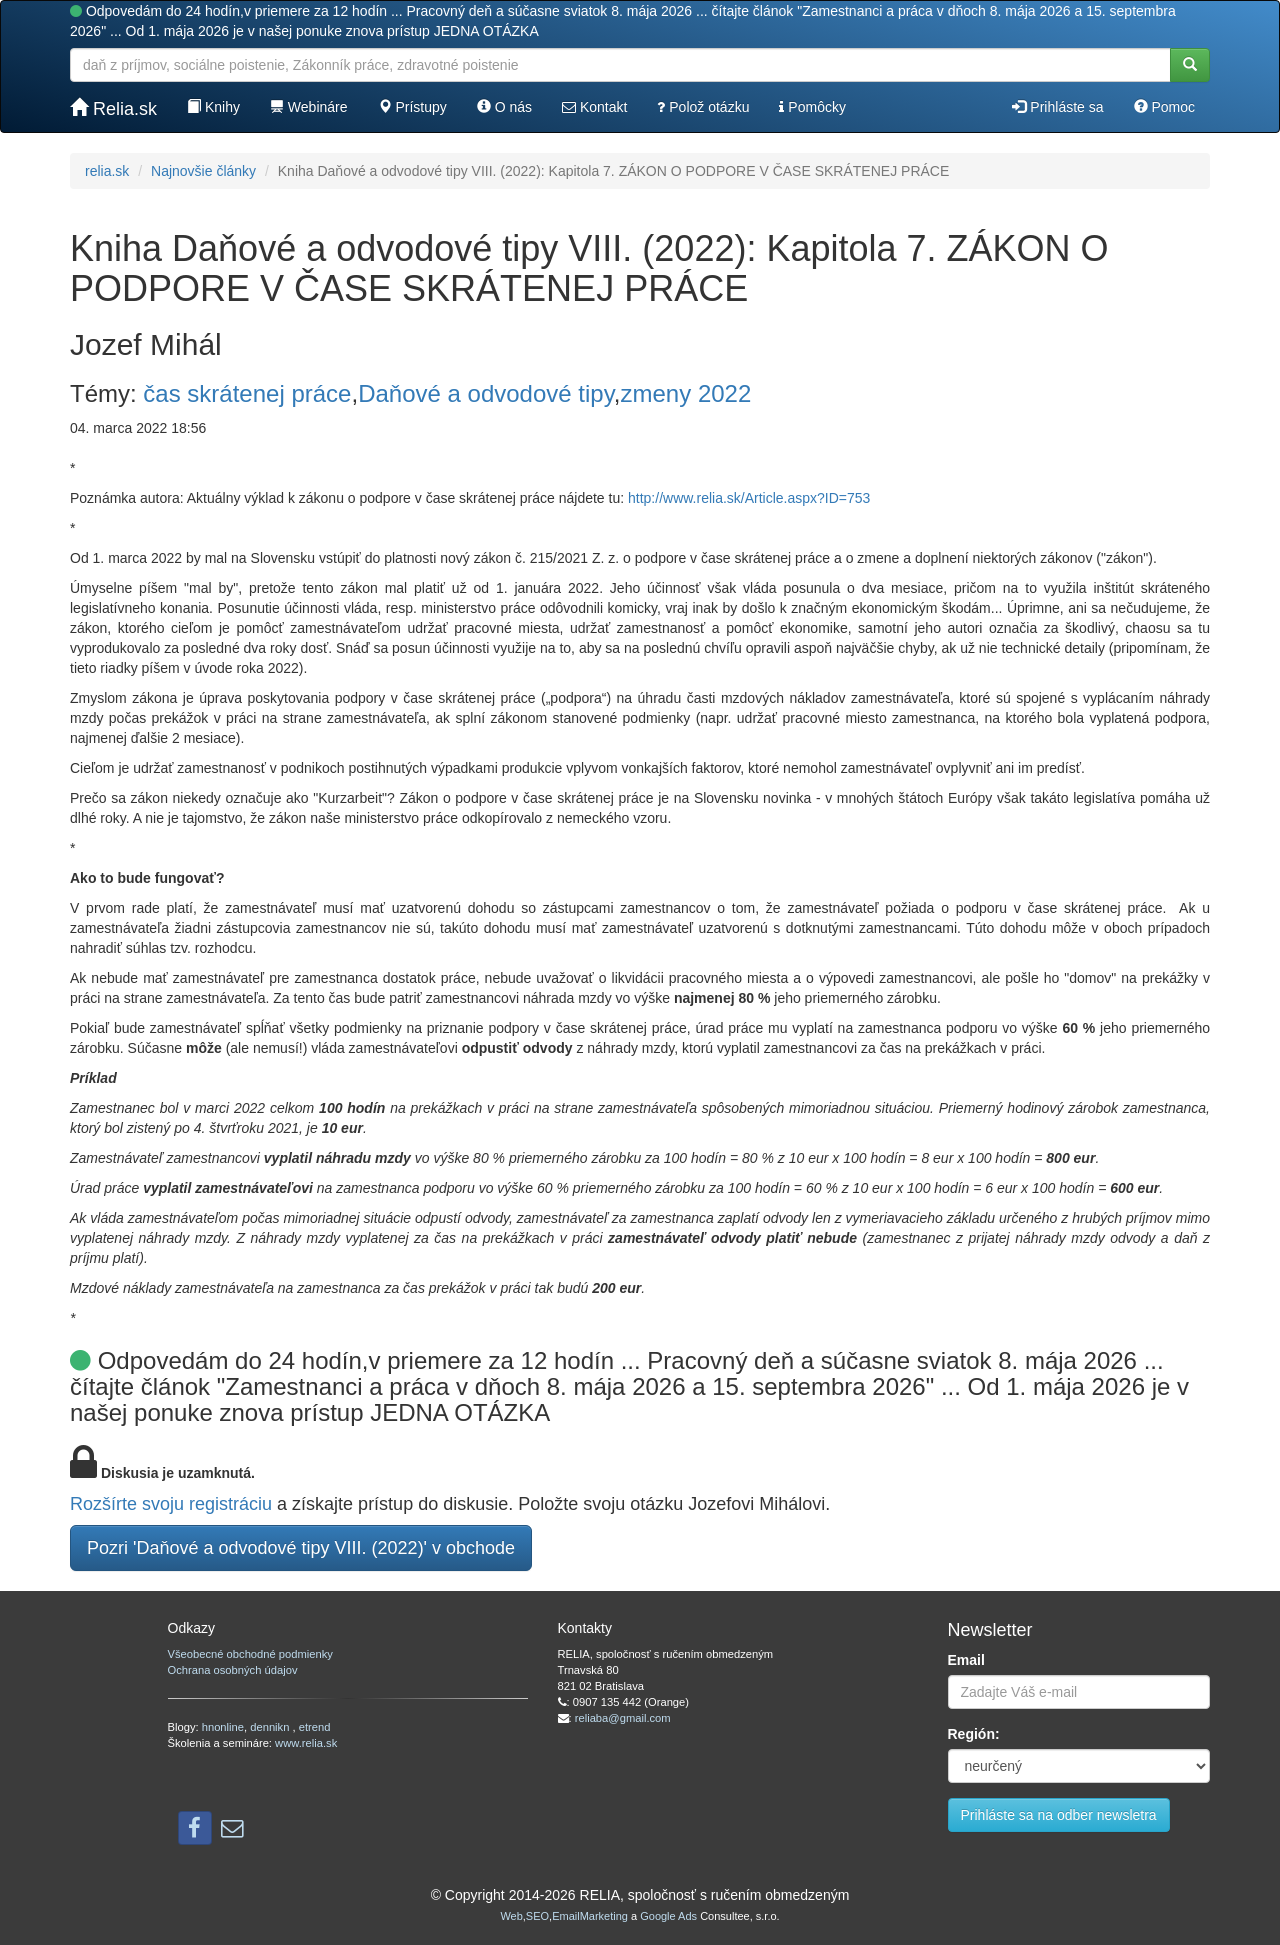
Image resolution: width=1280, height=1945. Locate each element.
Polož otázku (703, 107)
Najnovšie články (203, 171)
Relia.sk (113, 108)
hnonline (223, 1727)
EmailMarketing (590, 1916)
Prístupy (412, 107)
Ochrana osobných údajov (233, 1670)
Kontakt (594, 107)
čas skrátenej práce (247, 393)
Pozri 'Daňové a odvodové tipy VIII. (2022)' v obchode (301, 1548)
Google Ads (668, 1916)
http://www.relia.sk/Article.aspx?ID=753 (749, 498)
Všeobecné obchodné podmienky (250, 1654)
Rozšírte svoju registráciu (171, 1504)
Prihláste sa (1057, 107)
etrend (315, 1727)
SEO (537, 1916)
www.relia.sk (306, 1743)
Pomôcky (812, 107)
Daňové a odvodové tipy (486, 393)
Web (511, 1916)
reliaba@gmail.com (623, 1718)
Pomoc (1164, 107)
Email (966, 1660)
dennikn (271, 1727)
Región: (974, 1734)
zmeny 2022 (686, 393)
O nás (504, 107)
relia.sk (107, 171)
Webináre (309, 107)
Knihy (213, 107)
